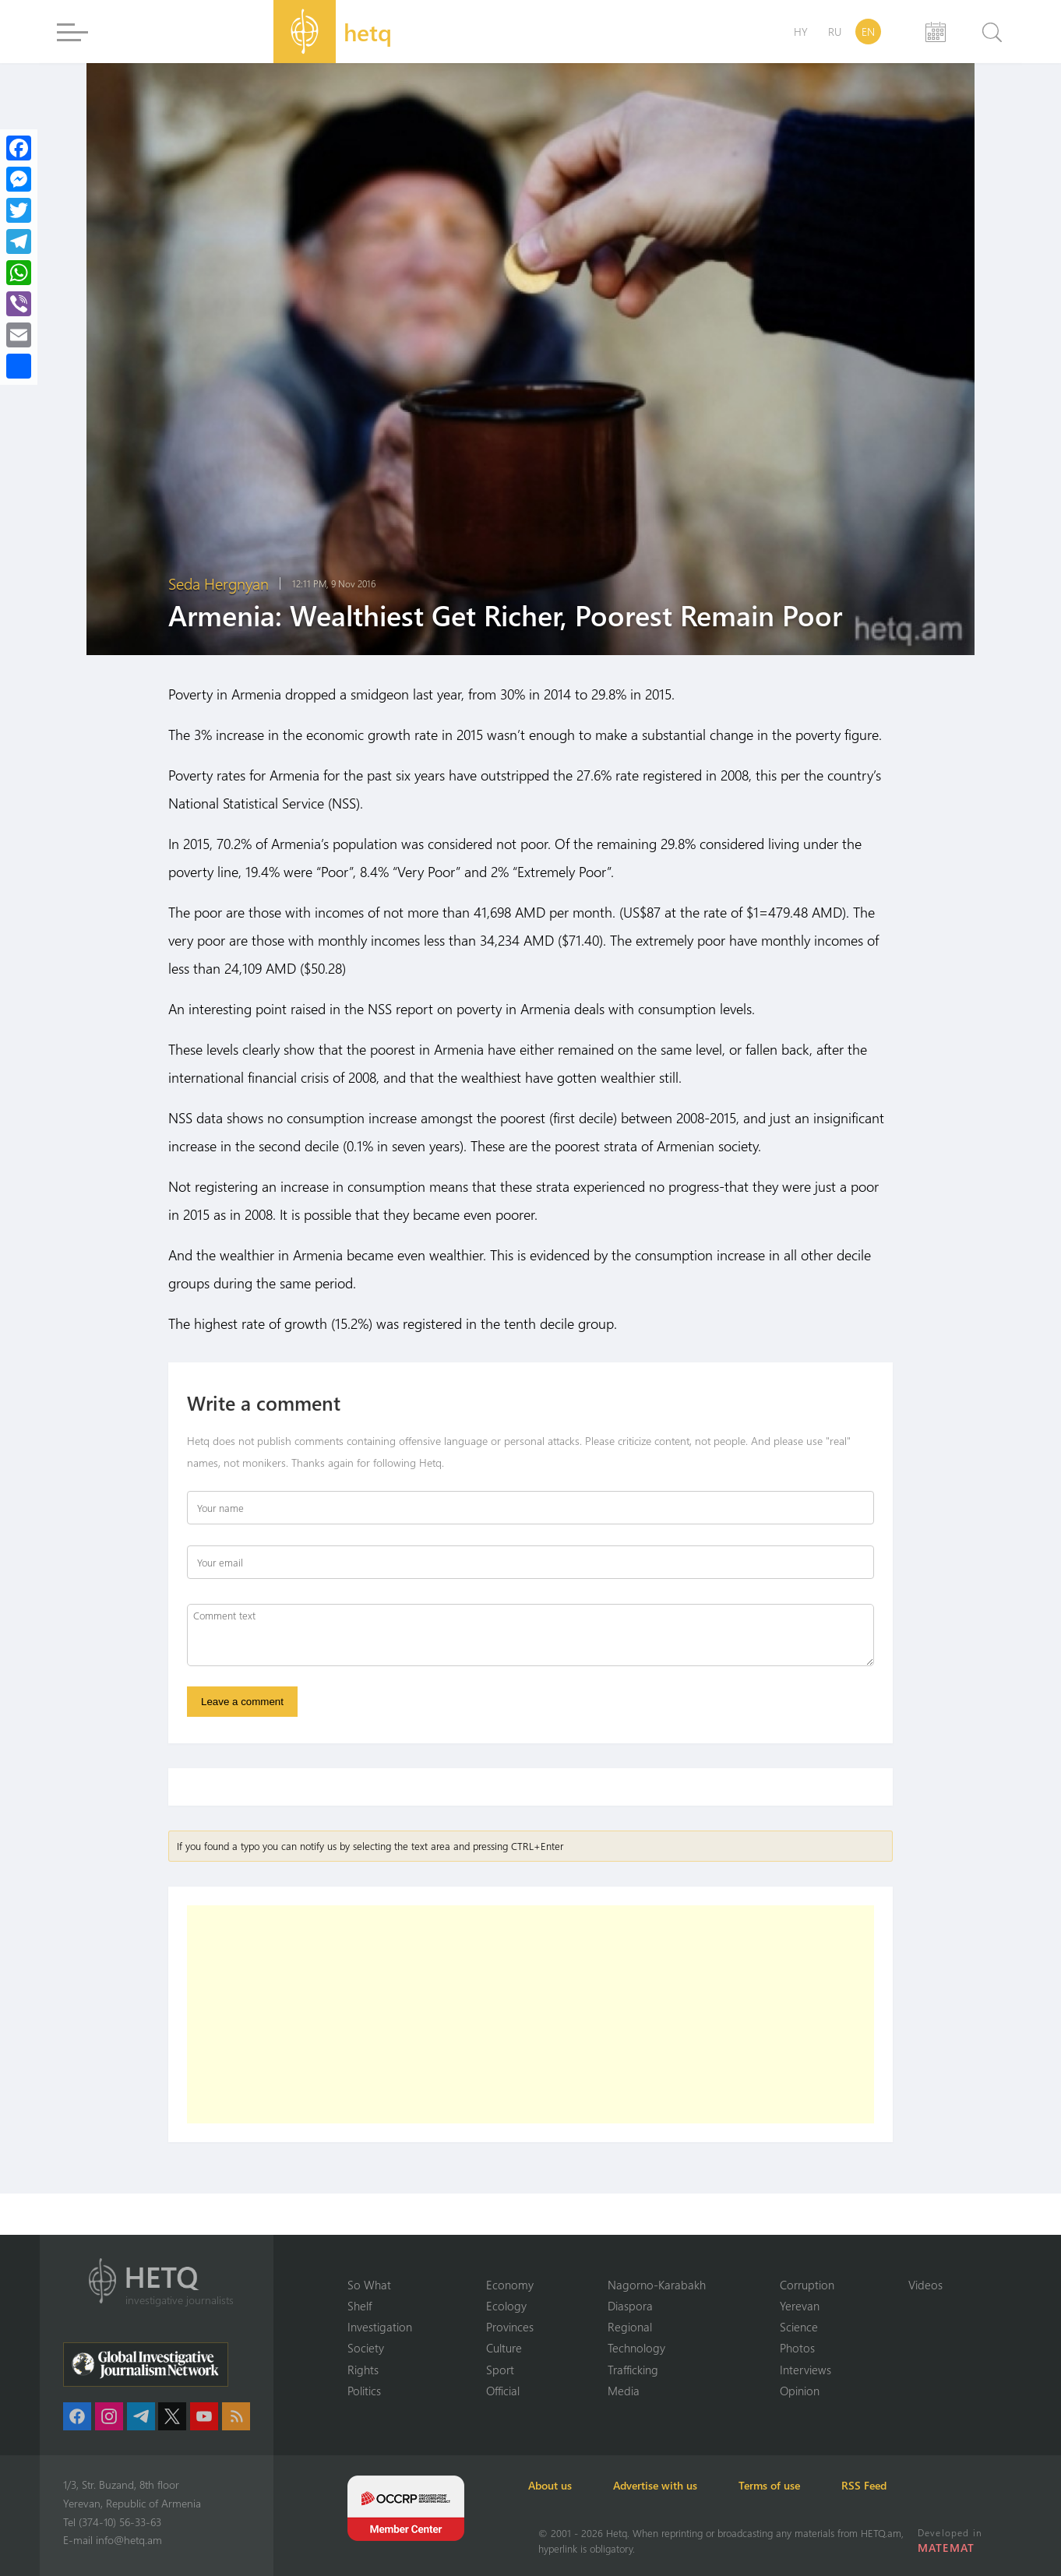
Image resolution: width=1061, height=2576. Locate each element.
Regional (630, 2326)
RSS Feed (899, 2485)
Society (365, 2348)
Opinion (800, 2390)
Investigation (379, 2326)
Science (799, 2326)
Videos (925, 2283)
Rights (363, 2369)
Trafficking (633, 2369)
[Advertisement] (530, 2017)
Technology (636, 2348)
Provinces (510, 2326)
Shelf (359, 2305)
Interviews (805, 2369)
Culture (504, 2348)
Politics (364, 2390)
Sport (500, 2369)
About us (560, 2485)
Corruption (807, 2283)
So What (369, 2283)
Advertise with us (674, 2485)
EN (868, 31)
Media (624, 2390)
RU (834, 31)
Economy (510, 2283)
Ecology (506, 2305)
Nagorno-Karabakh (657, 2283)
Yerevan (800, 2305)
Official (503, 2390)
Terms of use (796, 2485)
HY (801, 31)
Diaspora (630, 2305)
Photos (797, 2348)
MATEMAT (946, 2547)
